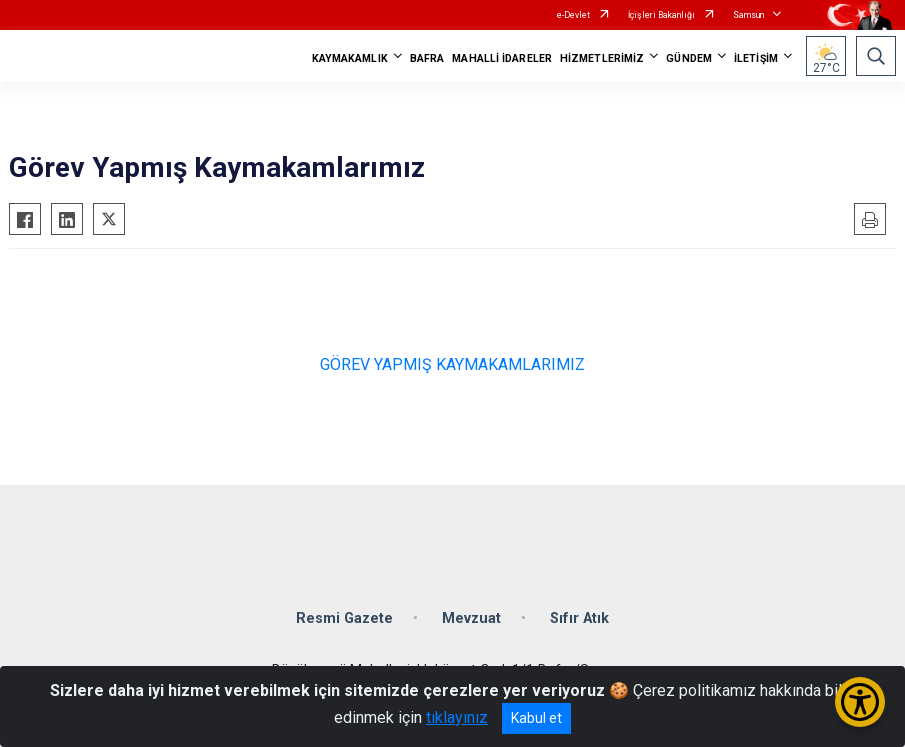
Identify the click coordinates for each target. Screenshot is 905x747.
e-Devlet (573, 15)
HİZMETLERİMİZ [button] (602, 58)
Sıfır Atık (579, 618)
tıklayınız (457, 717)
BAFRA (427, 58)
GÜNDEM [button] (689, 58)
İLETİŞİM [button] (756, 58)
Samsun (748, 15)
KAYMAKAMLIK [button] (350, 58)
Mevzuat (471, 618)
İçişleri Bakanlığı (661, 15)
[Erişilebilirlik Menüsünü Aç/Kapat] (860, 702)
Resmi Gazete (344, 618)
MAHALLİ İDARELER (502, 58)
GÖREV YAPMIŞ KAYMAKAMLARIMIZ (452, 364)
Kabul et (536, 718)
